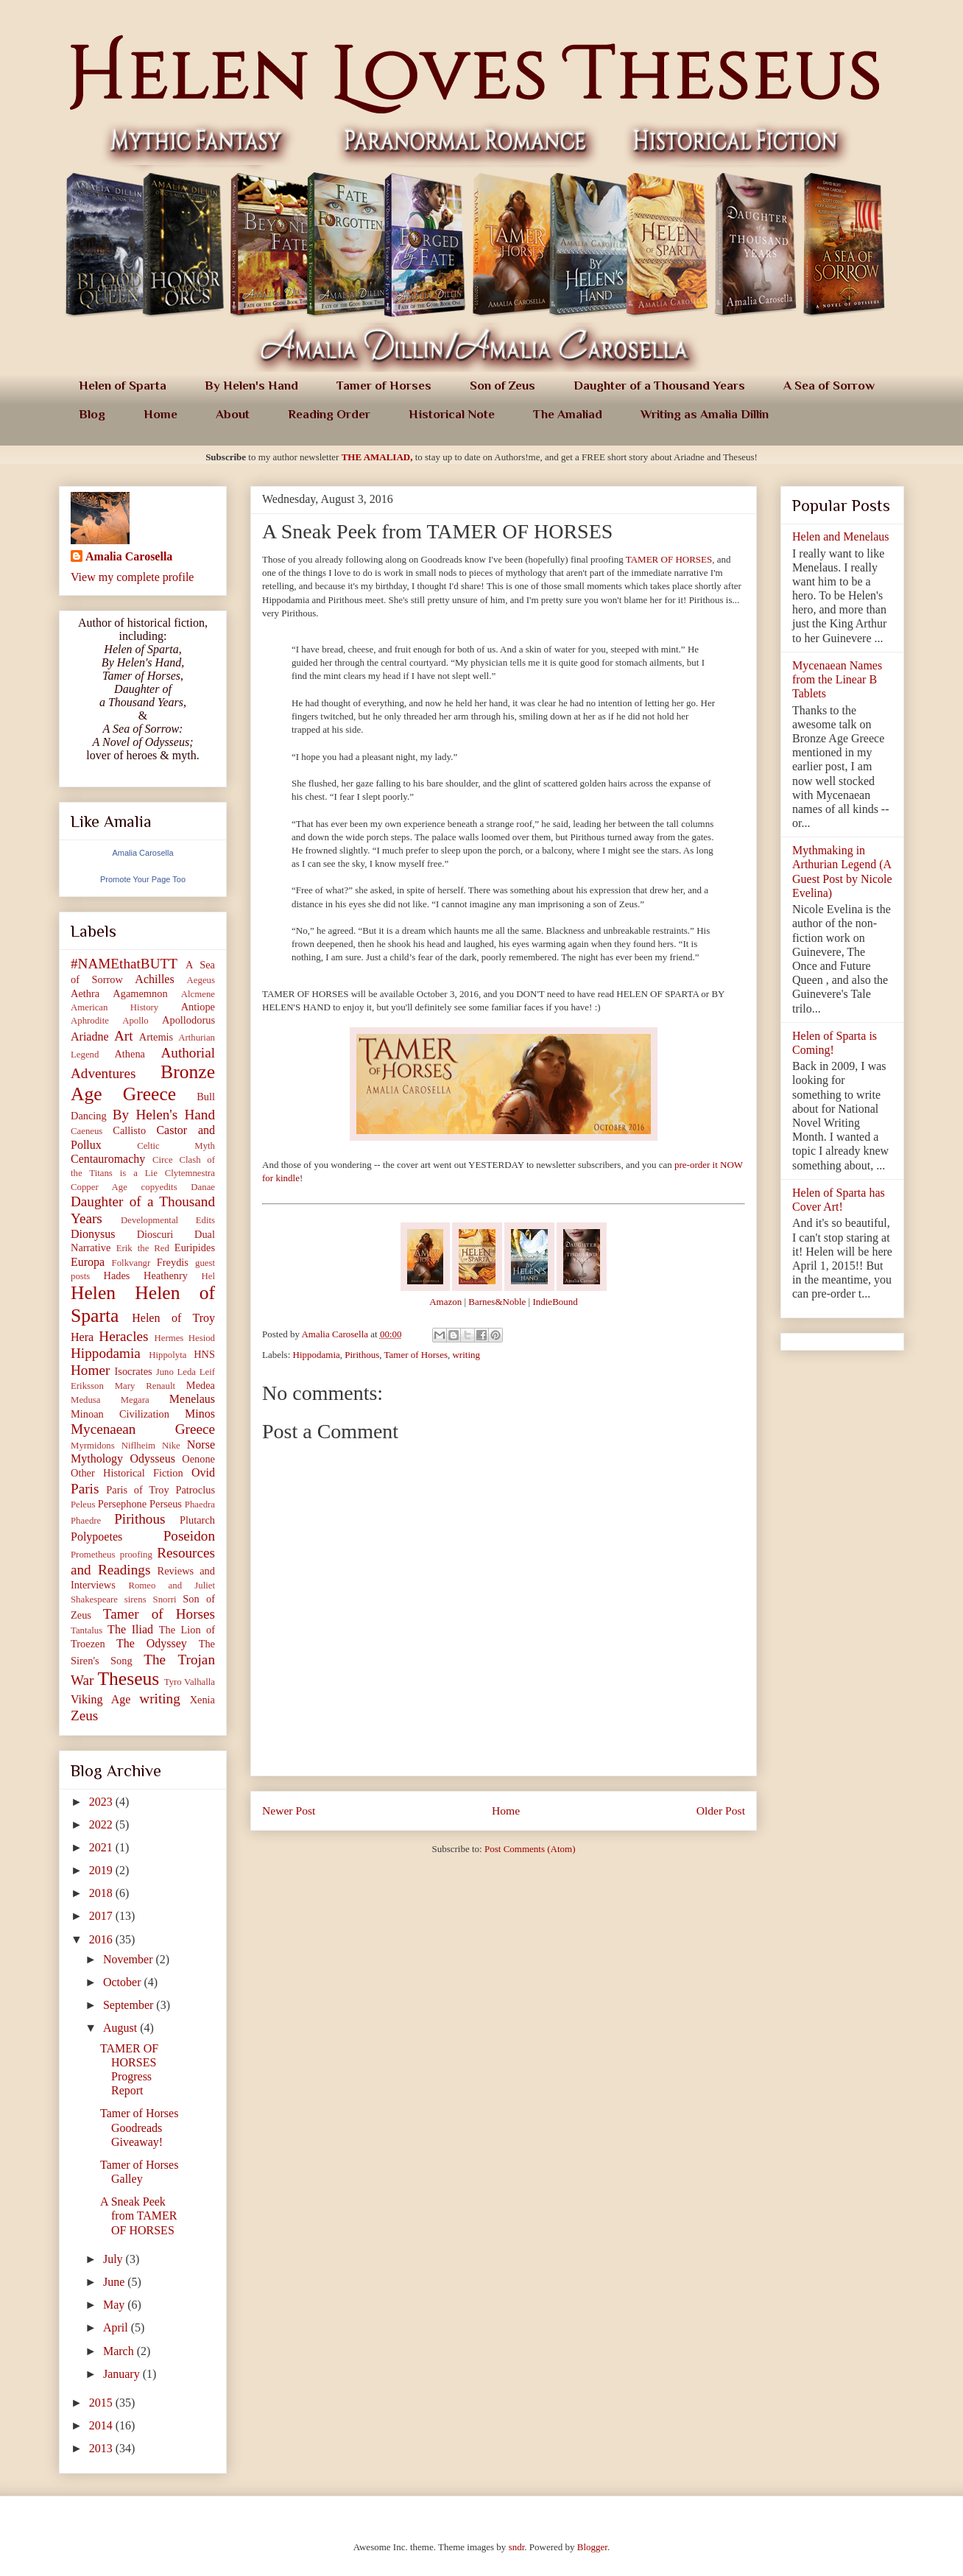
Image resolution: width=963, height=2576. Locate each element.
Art (123, 1036)
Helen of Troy (173, 1318)
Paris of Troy (137, 1490)
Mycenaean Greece (143, 1429)
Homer (90, 1370)
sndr (517, 2546)
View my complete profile (132, 577)
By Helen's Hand (251, 386)
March (120, 2351)
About (233, 414)
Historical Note (452, 414)
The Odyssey (151, 1643)
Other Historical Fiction (127, 1473)
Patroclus (195, 1490)
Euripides (194, 1247)
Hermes (169, 1338)
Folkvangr (131, 1263)
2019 (102, 1870)
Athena (129, 1054)
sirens (135, 1599)
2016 (102, 1939)
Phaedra (200, 1504)
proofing (136, 1554)
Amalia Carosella (128, 556)
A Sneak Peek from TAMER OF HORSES (138, 2215)
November (129, 1959)
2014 (102, 2425)
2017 (102, 1916)
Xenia (202, 1700)
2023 (102, 1801)
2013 (102, 2448)
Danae (203, 1187)
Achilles (154, 979)
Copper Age (99, 1187)
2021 (102, 1847)
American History (114, 1007)
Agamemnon (140, 993)
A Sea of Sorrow (829, 386)
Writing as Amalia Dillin (705, 414)
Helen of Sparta (122, 386)
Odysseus (152, 1458)
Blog (92, 414)
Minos (200, 1413)
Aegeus (201, 980)
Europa (88, 1262)
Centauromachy (108, 1158)
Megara (135, 1400)
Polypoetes (96, 1536)
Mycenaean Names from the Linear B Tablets (837, 679)
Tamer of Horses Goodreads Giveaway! (139, 2127)
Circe (162, 1160)
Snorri (165, 1599)
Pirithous (362, 1354)
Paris (85, 1488)
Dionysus (93, 1234)
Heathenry (166, 1275)
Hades (116, 1275)
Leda (186, 1372)
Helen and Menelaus (840, 536)
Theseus (128, 1678)
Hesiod (201, 1338)
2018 (102, 1893)
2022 (102, 1824)
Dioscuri (155, 1234)
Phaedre (86, 1521)
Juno (165, 1372)
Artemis (156, 1037)
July (114, 2259)
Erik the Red (142, 1248)
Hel (208, 1276)
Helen (93, 1292)
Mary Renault (145, 1386)
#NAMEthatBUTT (124, 963)
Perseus (165, 1504)
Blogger (592, 2546)
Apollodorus (188, 1020)
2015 (102, 2402)
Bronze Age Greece (143, 1083)
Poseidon (189, 1536)
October (123, 1982)
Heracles (123, 1336)
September (129, 2005)
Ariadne (90, 1036)
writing (466, 1354)
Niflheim (138, 1445)
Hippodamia (316, 1354)
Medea (200, 1385)
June (115, 2282)
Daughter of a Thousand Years (659, 386)
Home (160, 414)
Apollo (135, 1021)
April (117, 2327)
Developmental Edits (168, 1220)
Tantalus (86, 1630)
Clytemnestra (190, 1173)
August (121, 2027)
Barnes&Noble (497, 1301)
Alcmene (198, 994)
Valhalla (199, 1682)
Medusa (86, 1400)
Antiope (198, 1007)
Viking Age (100, 1699)
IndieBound (554, 1301)
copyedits (159, 1187)
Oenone (198, 1459)
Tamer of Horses (383, 386)
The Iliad (130, 1629)
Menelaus (192, 1399)
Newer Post (288, 1810)
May (115, 2304)
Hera (82, 1337)
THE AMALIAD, (377, 456)
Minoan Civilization (120, 1414)
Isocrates (133, 1371)
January (123, 2374)
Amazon (445, 1301)
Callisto (129, 1130)
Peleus (83, 1504)
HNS (204, 1354)
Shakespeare (94, 1599)
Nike (171, 1445)
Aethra (85, 993)
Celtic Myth (176, 1146)
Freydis (172, 1262)
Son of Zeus (502, 386)
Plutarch (197, 1520)
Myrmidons (93, 1445)
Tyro (173, 1682)
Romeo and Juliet (171, 1585)
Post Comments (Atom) (530, 1848)
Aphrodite (90, 1021)
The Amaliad (567, 414)
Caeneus (86, 1131)
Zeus (84, 1715)
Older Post (720, 1810)
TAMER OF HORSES (669, 559)
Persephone (122, 1504)
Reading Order (329, 414)
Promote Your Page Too (143, 879)
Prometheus (93, 1554)
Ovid (203, 1472)
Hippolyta (167, 1355)
